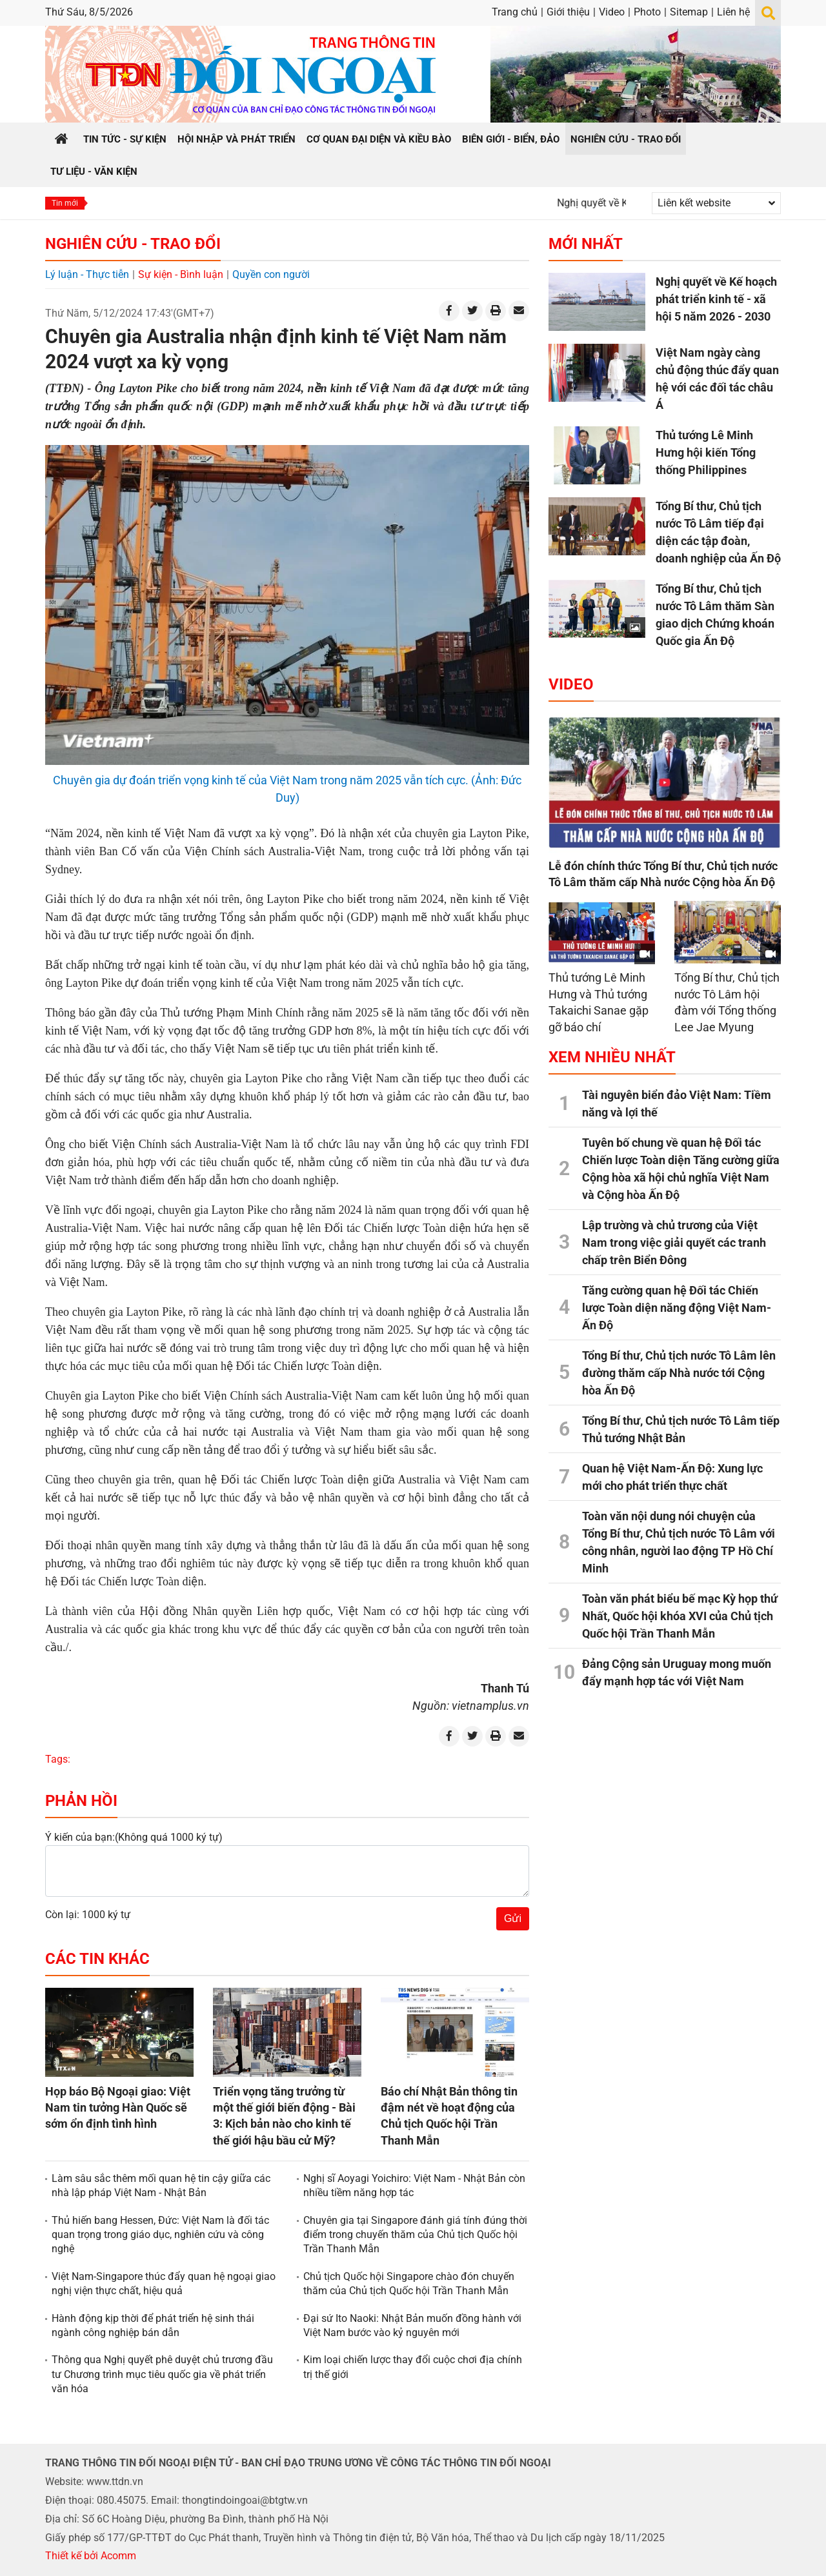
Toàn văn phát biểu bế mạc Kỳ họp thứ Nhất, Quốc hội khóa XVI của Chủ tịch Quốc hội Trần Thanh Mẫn (680, 1616)
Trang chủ (515, 12)
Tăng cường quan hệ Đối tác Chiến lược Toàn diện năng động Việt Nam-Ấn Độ (676, 1307)
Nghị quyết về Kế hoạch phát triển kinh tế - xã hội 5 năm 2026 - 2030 (716, 299)
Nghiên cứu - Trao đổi (133, 244)
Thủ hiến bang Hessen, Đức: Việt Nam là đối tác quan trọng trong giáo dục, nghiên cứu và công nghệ (160, 2234)
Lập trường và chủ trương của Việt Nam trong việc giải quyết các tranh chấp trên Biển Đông (674, 1242)
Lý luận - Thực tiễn (87, 274)
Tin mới (65, 203)
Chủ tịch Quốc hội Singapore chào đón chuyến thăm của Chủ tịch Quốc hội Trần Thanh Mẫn (408, 2283)
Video (612, 12)
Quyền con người (271, 274)
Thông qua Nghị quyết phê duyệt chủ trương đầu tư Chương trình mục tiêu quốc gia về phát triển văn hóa (162, 2374)
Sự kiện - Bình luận (180, 274)
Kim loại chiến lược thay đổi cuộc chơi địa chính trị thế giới (412, 2366)
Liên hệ (733, 12)
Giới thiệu (568, 12)
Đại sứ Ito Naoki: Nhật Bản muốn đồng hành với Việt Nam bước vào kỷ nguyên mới (412, 2325)
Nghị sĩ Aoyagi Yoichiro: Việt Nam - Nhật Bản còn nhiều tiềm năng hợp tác (414, 2185)
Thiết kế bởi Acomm (90, 2556)
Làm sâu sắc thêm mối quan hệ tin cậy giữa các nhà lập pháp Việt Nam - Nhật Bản (161, 2185)
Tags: (57, 1759)
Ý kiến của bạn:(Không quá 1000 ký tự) (134, 1837)
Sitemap (689, 12)
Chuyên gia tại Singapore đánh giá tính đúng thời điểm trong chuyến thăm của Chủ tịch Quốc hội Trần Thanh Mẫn (415, 2234)
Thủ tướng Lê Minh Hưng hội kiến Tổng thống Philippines (706, 452)
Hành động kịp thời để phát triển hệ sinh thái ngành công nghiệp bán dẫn (153, 2325)
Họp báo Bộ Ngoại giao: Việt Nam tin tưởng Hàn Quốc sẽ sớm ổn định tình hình (117, 2107)
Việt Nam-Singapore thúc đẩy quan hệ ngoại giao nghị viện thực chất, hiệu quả (164, 2283)
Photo (647, 12)
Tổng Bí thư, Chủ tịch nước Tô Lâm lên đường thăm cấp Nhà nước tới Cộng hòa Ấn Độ (679, 1373)
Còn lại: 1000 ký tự (87, 1914)
